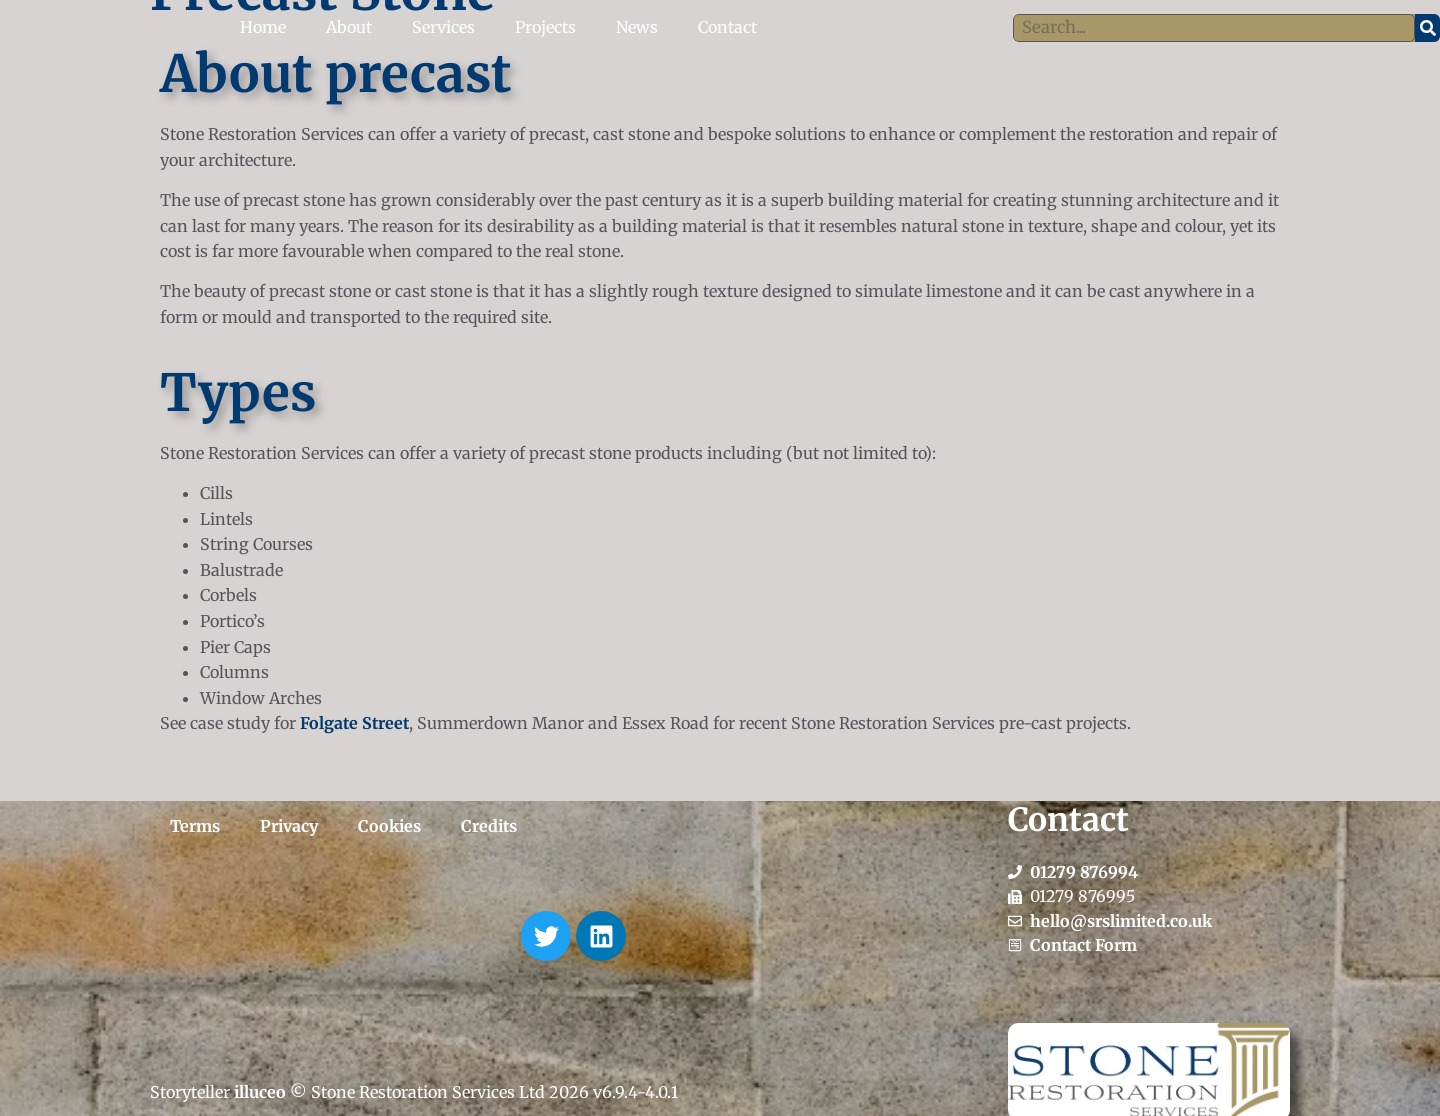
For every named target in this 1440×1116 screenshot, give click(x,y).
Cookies (389, 826)
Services (443, 27)
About (349, 27)
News (637, 27)
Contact (727, 27)
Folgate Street (354, 723)
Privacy (289, 826)
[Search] (1427, 28)
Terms (195, 826)
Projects (545, 27)
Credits (489, 826)
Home (263, 27)
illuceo (260, 1092)
